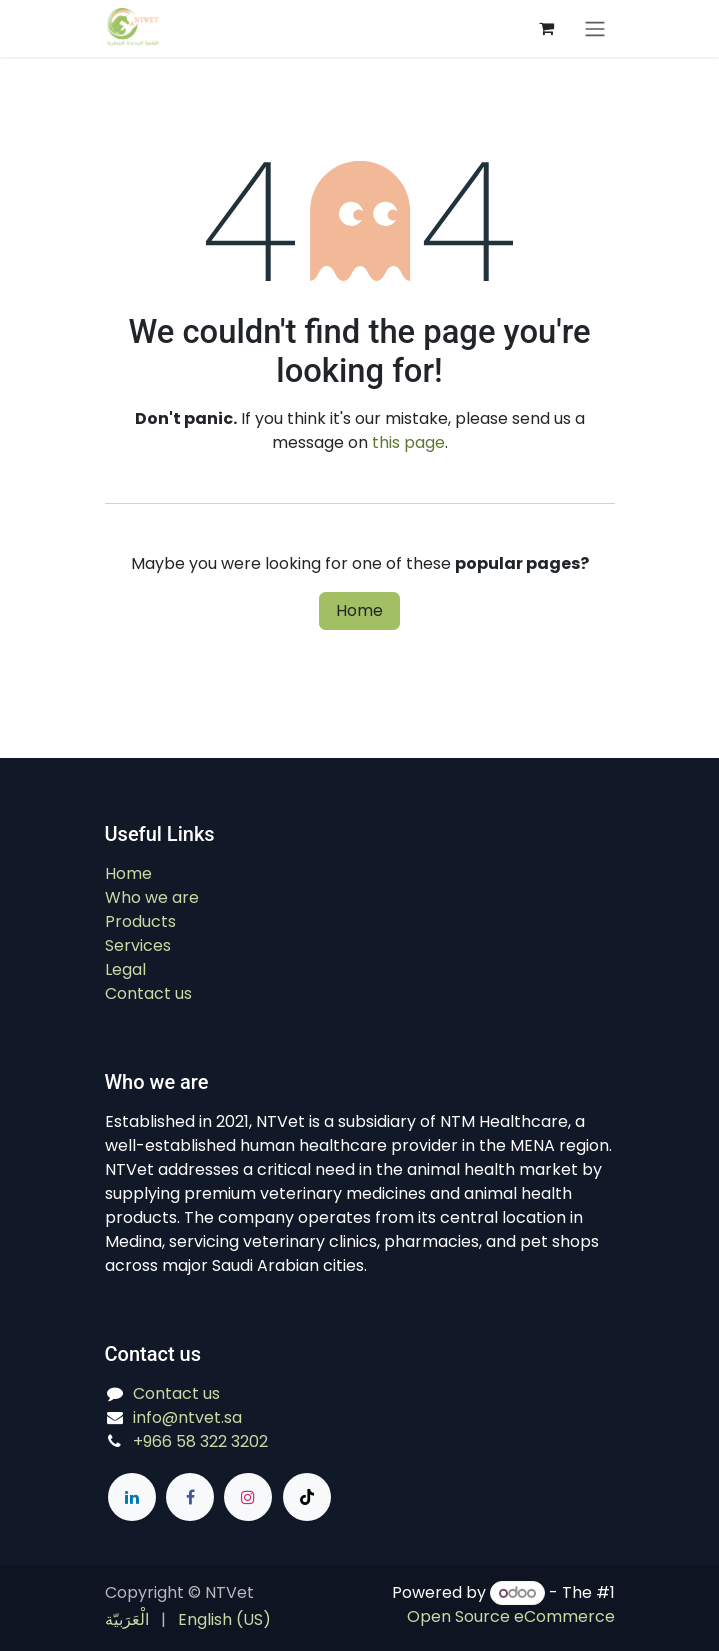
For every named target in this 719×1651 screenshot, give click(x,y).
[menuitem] (127, 1620)
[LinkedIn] (132, 1497)
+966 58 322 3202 (200, 1441)
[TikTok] (307, 1497)
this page (408, 442)
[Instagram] (248, 1497)
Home (359, 610)
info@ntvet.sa (187, 1417)
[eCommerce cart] (547, 28)
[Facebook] (190, 1497)
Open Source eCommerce (511, 1616)
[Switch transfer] (595, 28)
